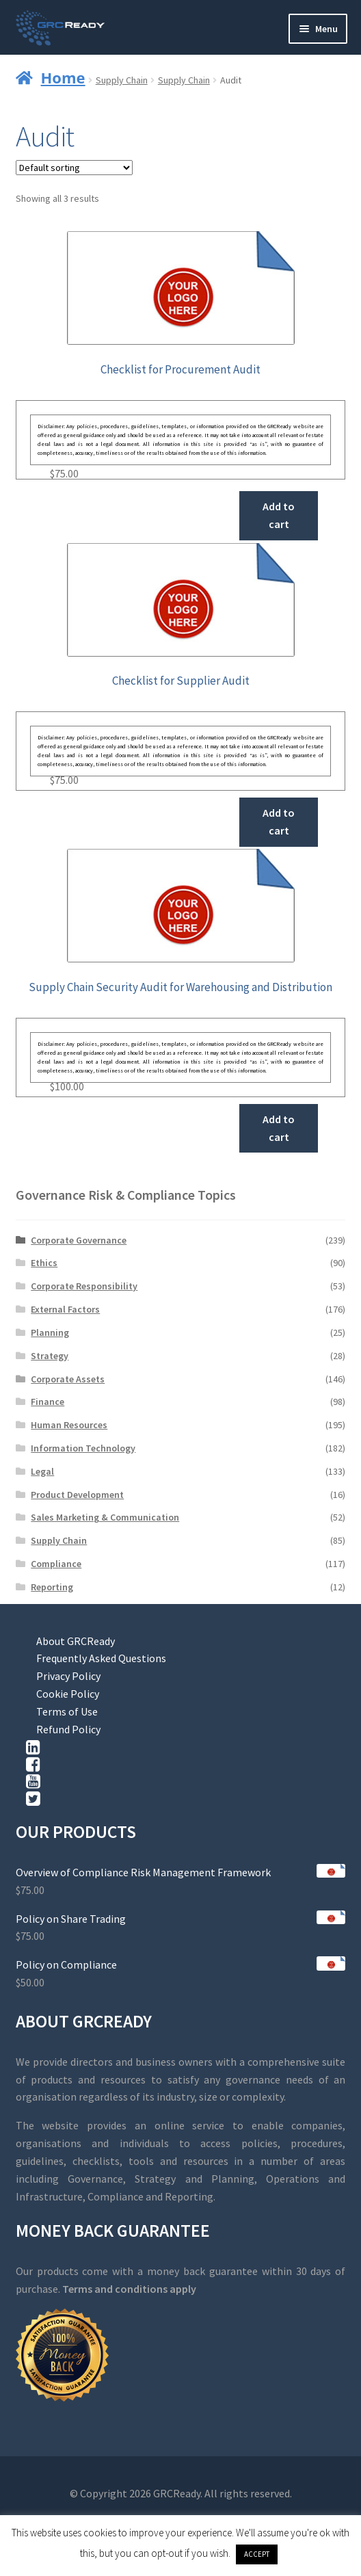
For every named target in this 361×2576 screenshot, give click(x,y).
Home (63, 77)
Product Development (77, 1494)
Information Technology (83, 1448)
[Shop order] (74, 167)
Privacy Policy (68, 1676)
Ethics (44, 1263)
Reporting (52, 1587)
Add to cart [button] (279, 515)
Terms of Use (67, 1711)
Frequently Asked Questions (101, 1658)
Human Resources (69, 1425)
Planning (50, 1332)
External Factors (65, 1309)
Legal (42, 1471)
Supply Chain (122, 80)
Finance (47, 1401)
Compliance (56, 1564)
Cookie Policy (67, 1693)
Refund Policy (68, 1729)
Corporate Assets (68, 1379)
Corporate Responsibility (84, 1286)
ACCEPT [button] (256, 2554)
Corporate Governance (78, 1240)
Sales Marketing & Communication (105, 1517)
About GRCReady (75, 1641)
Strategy (49, 1356)
